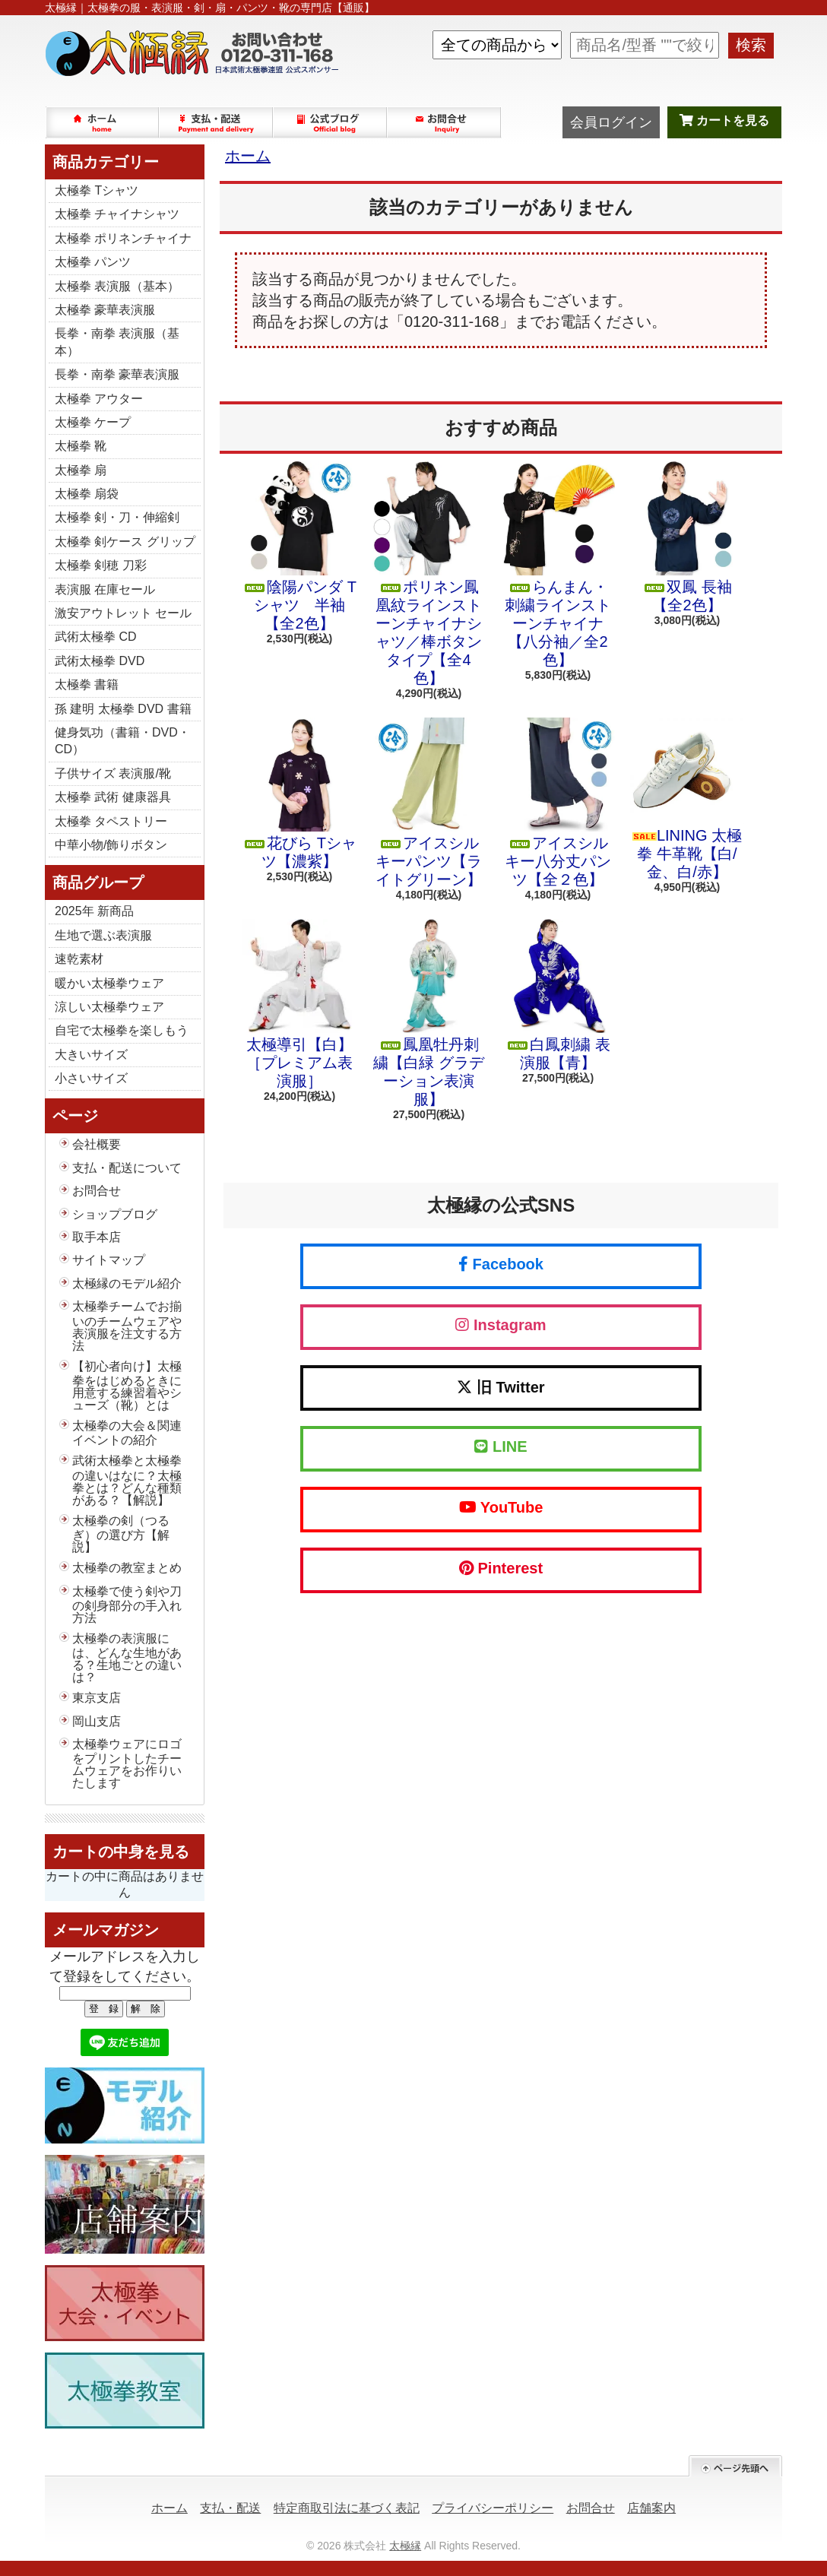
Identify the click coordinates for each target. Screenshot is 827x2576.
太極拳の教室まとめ (127, 1567)
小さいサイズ (91, 1078)
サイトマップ (108, 1259)
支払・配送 (230, 2508)
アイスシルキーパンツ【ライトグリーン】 (429, 803)
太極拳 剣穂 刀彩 (101, 565)
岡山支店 (96, 1721)
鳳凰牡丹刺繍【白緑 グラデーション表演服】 (429, 1013)
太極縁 (405, 2546)
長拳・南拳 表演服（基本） (117, 341)
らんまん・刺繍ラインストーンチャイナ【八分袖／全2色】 (558, 564)
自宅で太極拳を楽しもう (122, 1030)
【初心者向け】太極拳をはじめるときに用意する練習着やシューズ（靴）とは (127, 1386)
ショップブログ (331, 122)
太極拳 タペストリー (111, 821)
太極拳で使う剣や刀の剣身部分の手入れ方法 (127, 1604)
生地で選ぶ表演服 (103, 935)
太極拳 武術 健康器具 (113, 797)
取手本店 (96, 1237)
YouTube (501, 1507)
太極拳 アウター (99, 398)
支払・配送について (217, 122)
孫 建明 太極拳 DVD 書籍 (123, 708)
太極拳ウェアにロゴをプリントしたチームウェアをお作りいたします (127, 1763)
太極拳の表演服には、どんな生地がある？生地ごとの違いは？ (127, 1658)
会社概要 (96, 1144)
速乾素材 (79, 958)
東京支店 (96, 1697)
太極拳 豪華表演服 (105, 309)
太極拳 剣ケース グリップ (125, 541)
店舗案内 (651, 2508)
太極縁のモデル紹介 (127, 1283)
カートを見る (724, 120)
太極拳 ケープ (93, 422)
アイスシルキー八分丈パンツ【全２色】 (558, 803)
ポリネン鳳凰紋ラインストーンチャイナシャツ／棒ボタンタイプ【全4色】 (429, 573)
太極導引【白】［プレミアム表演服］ (299, 1004)
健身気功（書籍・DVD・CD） (122, 741)
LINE (500, 1446)
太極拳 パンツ (93, 261)
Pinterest (501, 1568)
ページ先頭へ (735, 2466)
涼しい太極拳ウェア (109, 1006)
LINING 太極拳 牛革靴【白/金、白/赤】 (687, 799)
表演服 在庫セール (105, 589)
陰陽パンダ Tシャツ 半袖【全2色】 (299, 546)
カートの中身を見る (120, 1851)
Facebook (500, 1264)
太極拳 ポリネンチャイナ (123, 238)
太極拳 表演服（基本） (117, 286)
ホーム (103, 122)
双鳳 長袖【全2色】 (687, 537)
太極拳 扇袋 (87, 493)
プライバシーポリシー (492, 2508)
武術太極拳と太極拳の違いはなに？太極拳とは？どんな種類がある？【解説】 (127, 1480)
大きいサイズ (91, 1054)
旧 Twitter (500, 1387)
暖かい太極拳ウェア (109, 983)
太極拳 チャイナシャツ (117, 214)
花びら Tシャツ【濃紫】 (299, 794)
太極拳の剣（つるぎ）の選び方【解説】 (121, 1534)
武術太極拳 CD (96, 636)
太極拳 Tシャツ (96, 190)
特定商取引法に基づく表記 (347, 2508)
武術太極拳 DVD (99, 660)
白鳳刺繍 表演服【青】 (558, 995)
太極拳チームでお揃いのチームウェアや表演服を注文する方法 (127, 1325)
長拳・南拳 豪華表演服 (117, 374)
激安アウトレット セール (123, 613)
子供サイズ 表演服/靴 (113, 773)
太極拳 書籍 (87, 684)
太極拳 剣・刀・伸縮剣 (117, 517)
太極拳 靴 (80, 445)
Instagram (500, 1325)
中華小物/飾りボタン (111, 844)
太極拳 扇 (80, 470)
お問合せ (445, 122)
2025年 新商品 (94, 911)
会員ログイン (611, 122)
